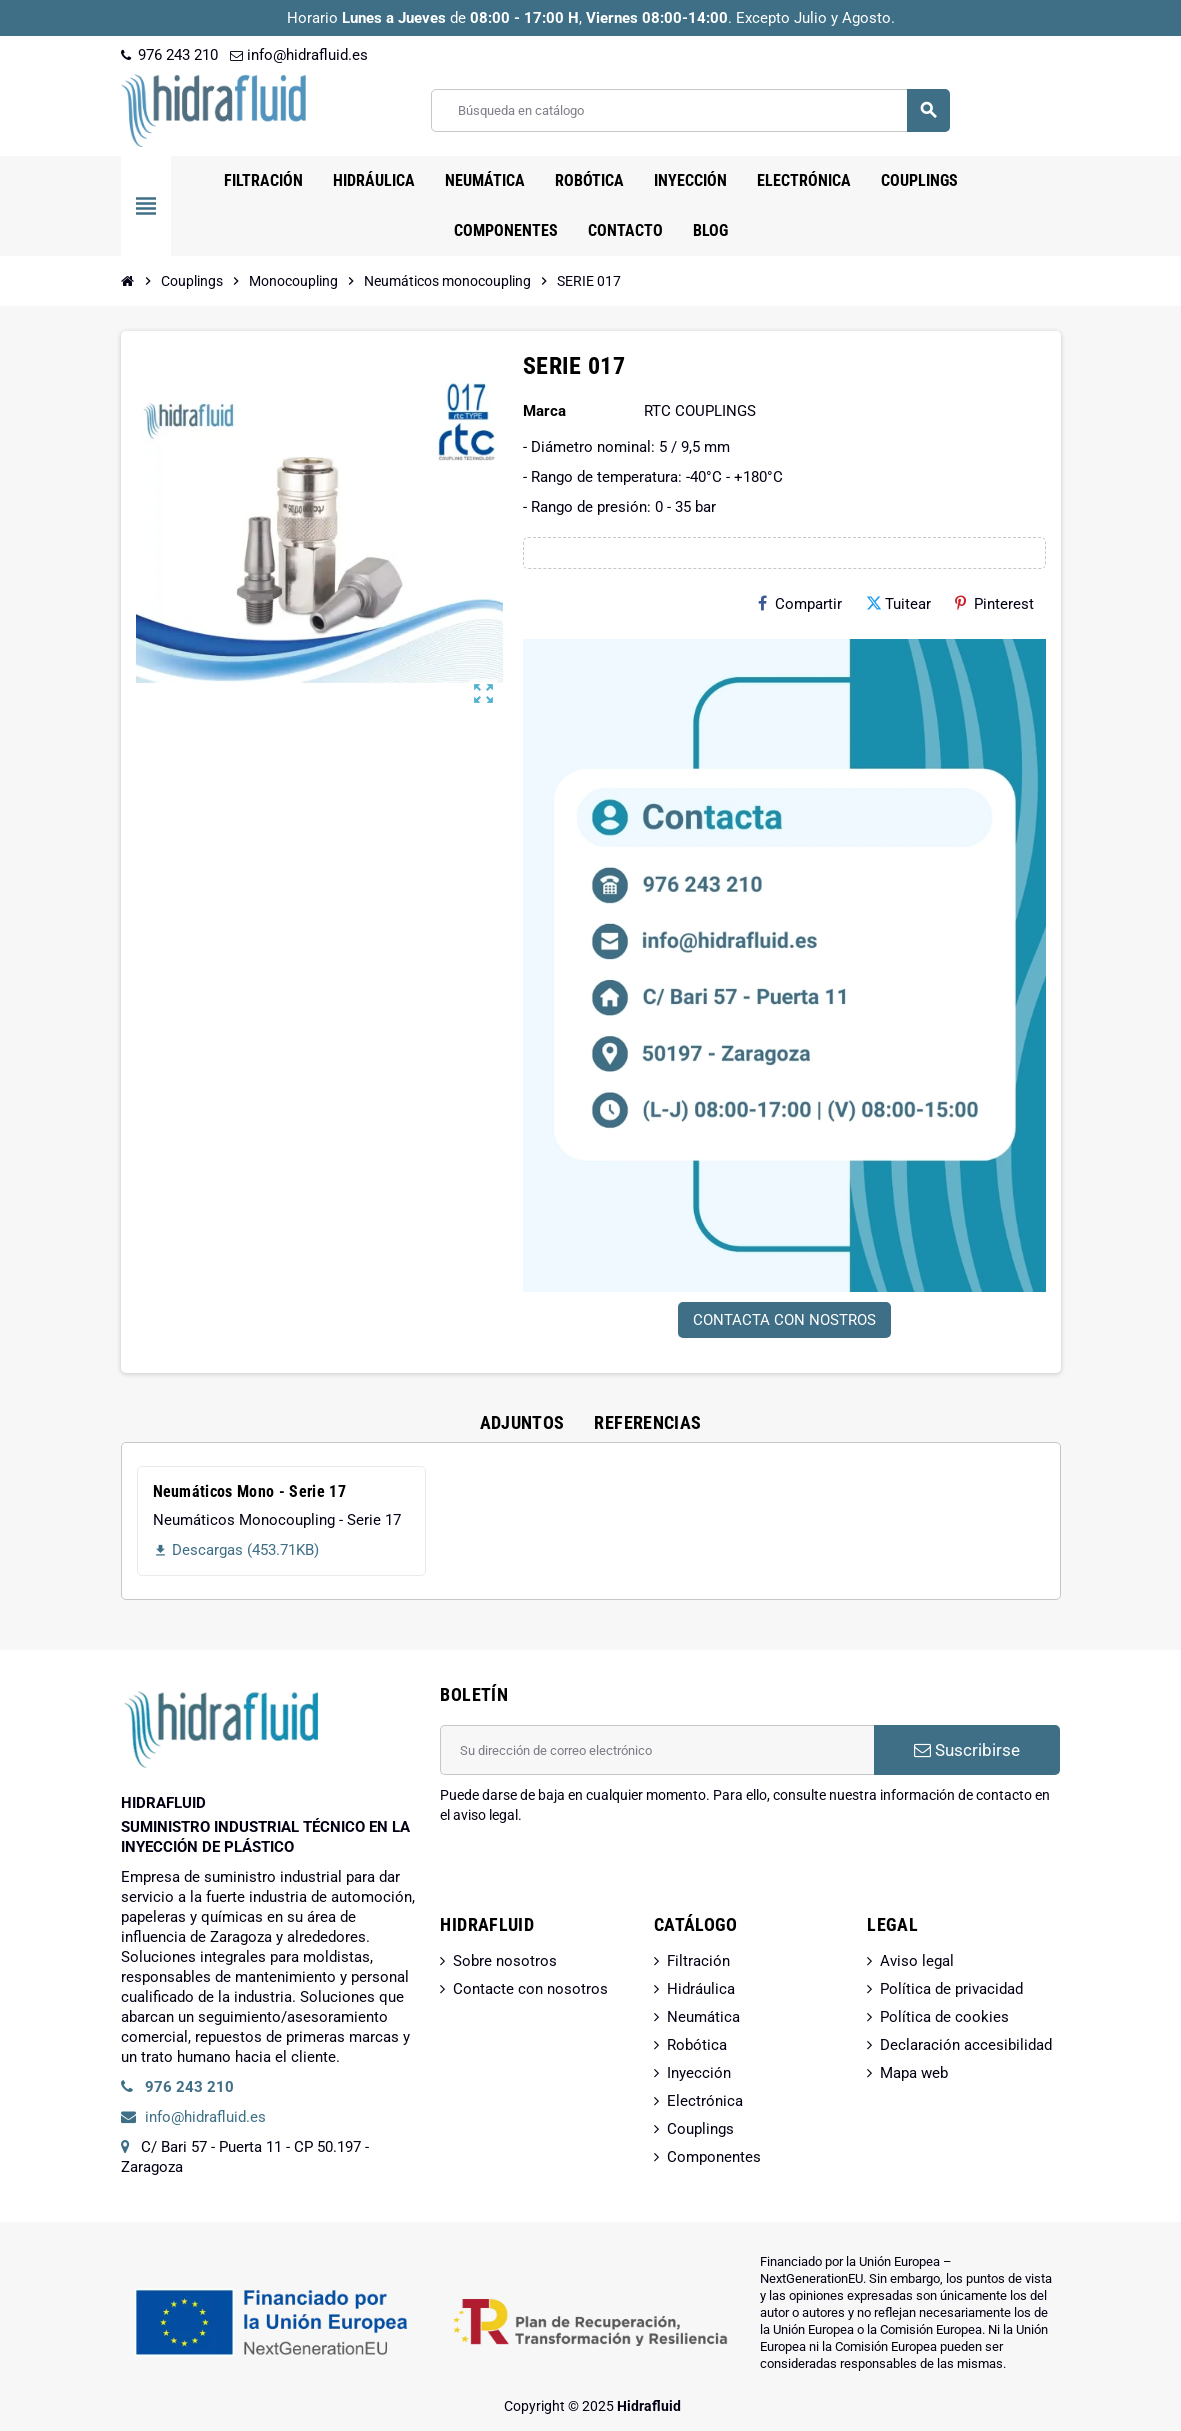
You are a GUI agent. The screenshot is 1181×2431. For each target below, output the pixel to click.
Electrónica (705, 2101)
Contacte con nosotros (530, 1989)
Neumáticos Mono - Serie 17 (249, 1491)
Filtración (698, 1961)
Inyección (699, 2073)
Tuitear (898, 604)
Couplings (700, 2129)
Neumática (703, 2017)
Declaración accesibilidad (966, 2045)
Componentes (714, 2157)
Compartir (800, 604)
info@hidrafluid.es (299, 55)
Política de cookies (944, 2017)
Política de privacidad (951, 1989)
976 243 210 (169, 55)
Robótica (697, 2045)
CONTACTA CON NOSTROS (784, 1320)
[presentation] (592, 1876)
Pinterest (994, 604)
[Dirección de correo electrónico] (657, 1750)
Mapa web (914, 2073)
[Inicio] (128, 281)
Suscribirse (967, 1750)
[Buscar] (689, 110)
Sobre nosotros (505, 1961)
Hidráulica (701, 1989)
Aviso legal (917, 1961)
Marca (544, 411)
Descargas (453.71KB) (236, 1550)
